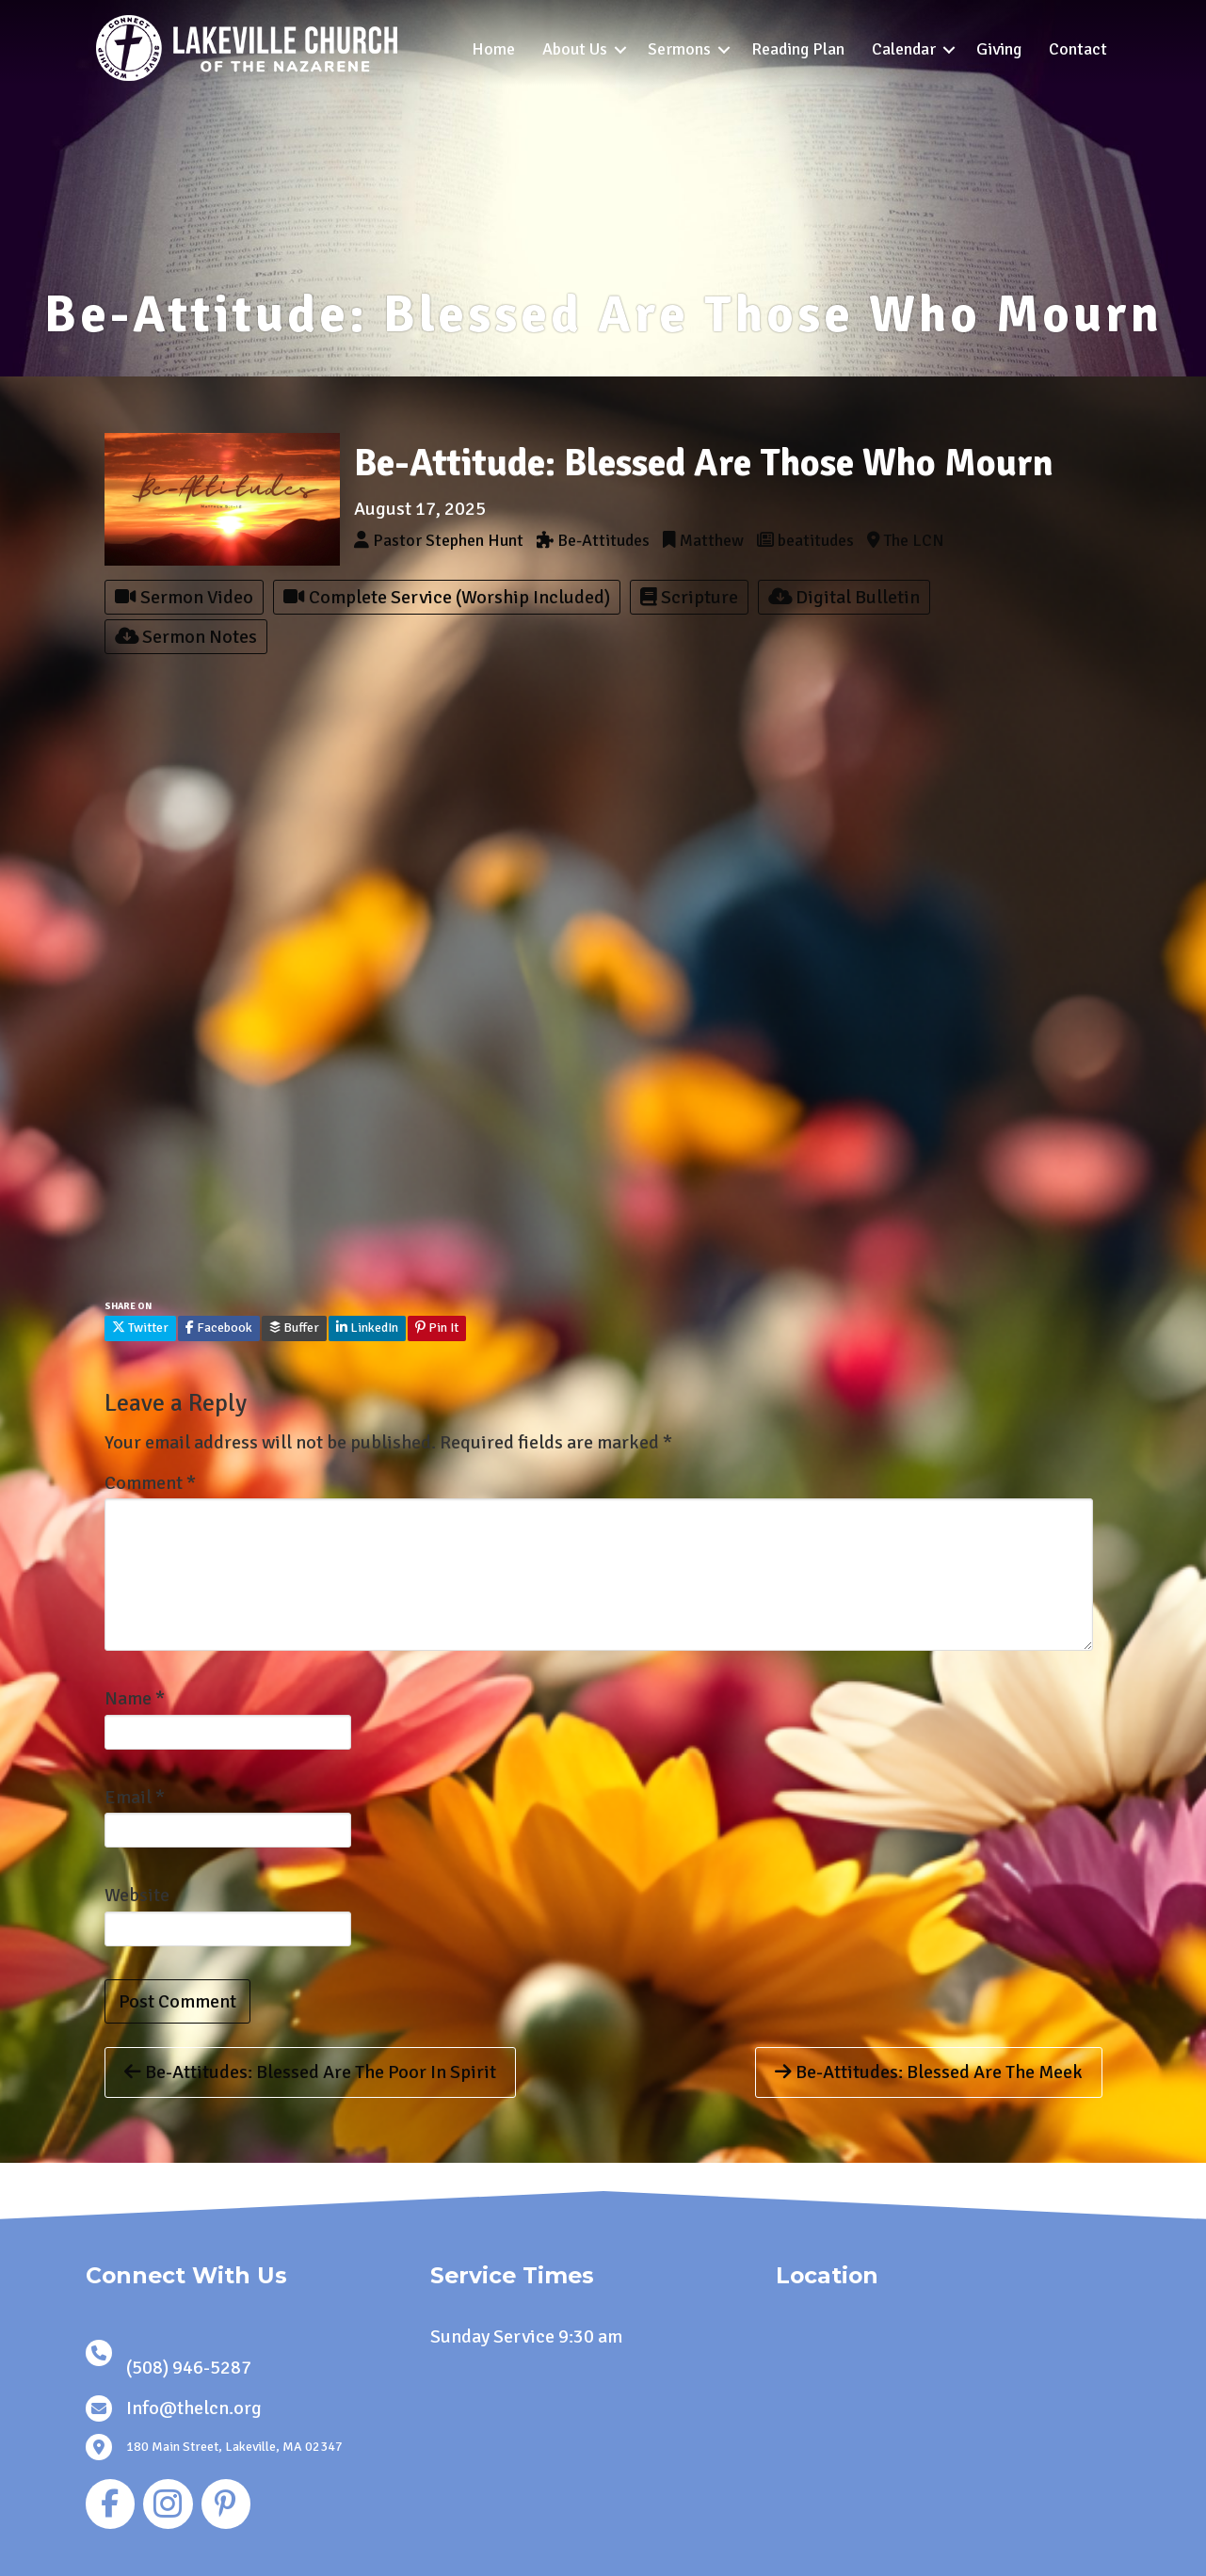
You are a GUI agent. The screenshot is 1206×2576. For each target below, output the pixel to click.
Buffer (294, 1328)
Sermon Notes (186, 636)
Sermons (679, 49)
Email (135, 1797)
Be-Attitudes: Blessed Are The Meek (929, 2072)
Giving (998, 49)
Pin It (436, 1328)
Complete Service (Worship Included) (446, 597)
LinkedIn (367, 1328)
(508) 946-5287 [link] (188, 2367)
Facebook (218, 1328)
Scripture (689, 597)
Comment (150, 1483)
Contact (1078, 49)
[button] (620, 49)
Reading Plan (797, 49)
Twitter (140, 1328)
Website (137, 1895)
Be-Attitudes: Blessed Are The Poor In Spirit (310, 2072)
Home (493, 49)
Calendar (904, 49)
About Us (574, 49)
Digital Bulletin (844, 597)
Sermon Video (184, 597)
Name (135, 1698)
